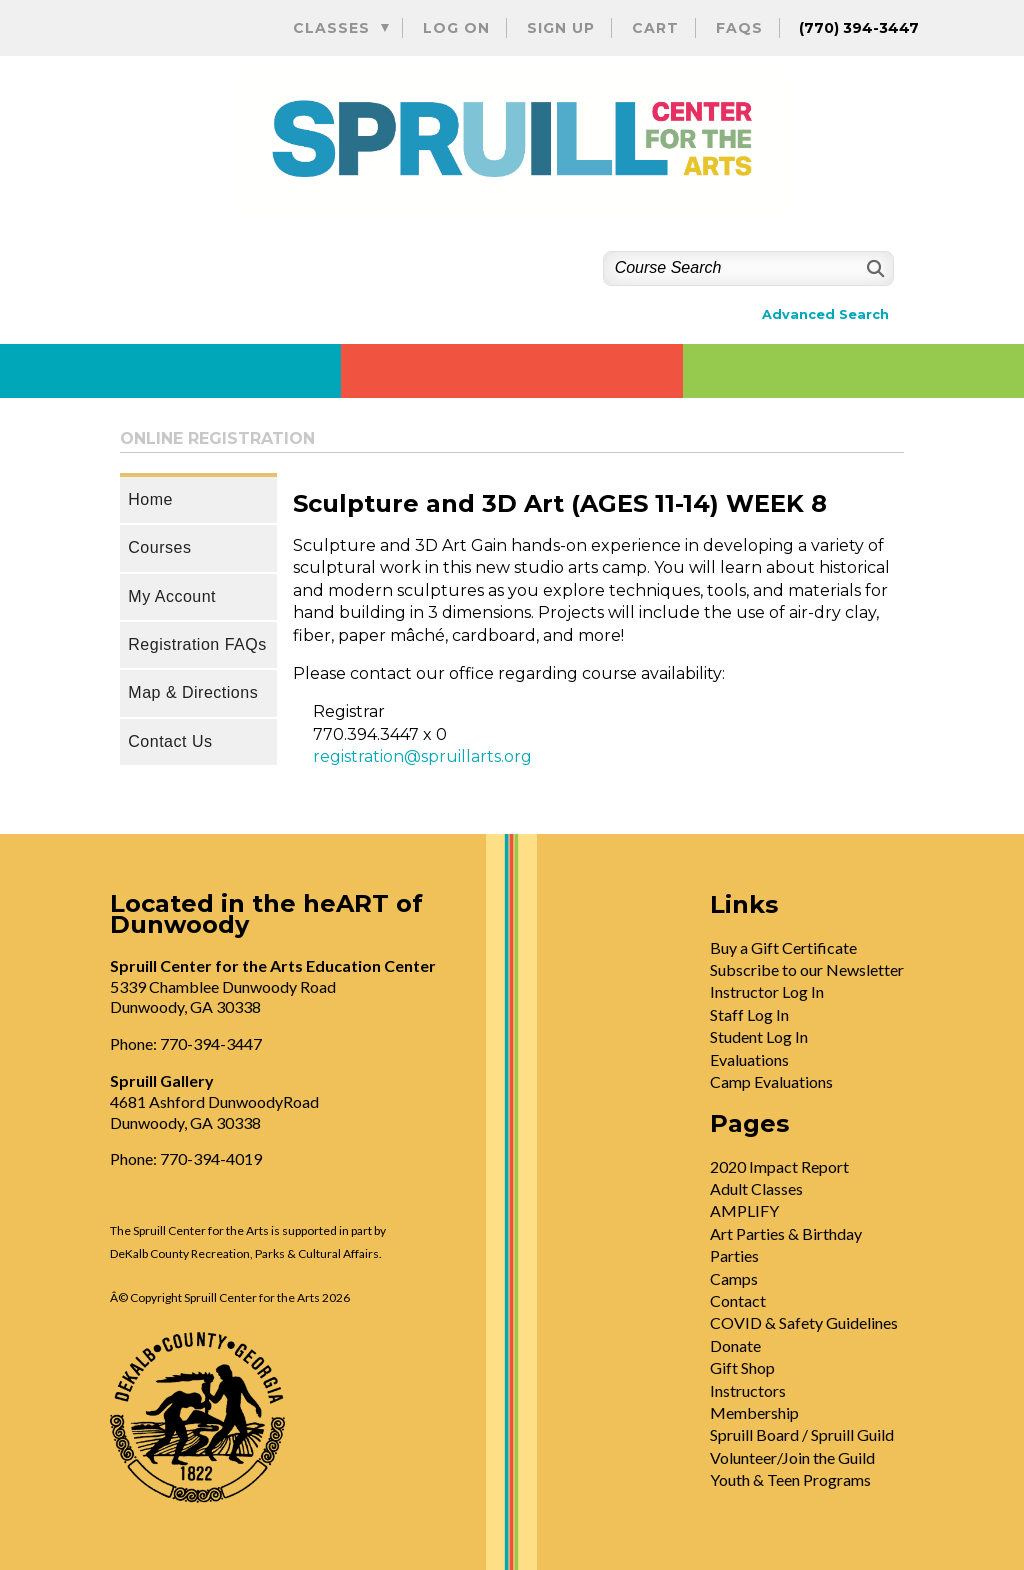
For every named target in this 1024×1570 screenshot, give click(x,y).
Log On (456, 28)
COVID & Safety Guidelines (804, 1322)
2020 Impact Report (779, 1166)
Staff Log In (749, 1014)
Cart (655, 28)
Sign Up (561, 28)
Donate (735, 1345)
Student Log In (759, 1036)
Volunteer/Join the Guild (792, 1457)
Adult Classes (756, 1188)
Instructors (748, 1390)
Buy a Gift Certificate (783, 947)
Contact (738, 1300)
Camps (734, 1278)
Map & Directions (193, 692)
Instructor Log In (767, 991)
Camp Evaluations (771, 1081)
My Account (172, 596)
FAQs (739, 28)
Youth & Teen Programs (790, 1479)
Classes (331, 28)
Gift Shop (742, 1367)
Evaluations (749, 1059)
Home (150, 499)
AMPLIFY (744, 1210)
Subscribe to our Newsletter (807, 969)
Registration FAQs (197, 644)
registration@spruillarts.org (422, 756)
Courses (159, 547)
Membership (754, 1412)
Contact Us (170, 741)
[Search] (873, 268)
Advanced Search (825, 314)
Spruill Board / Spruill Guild (802, 1434)
